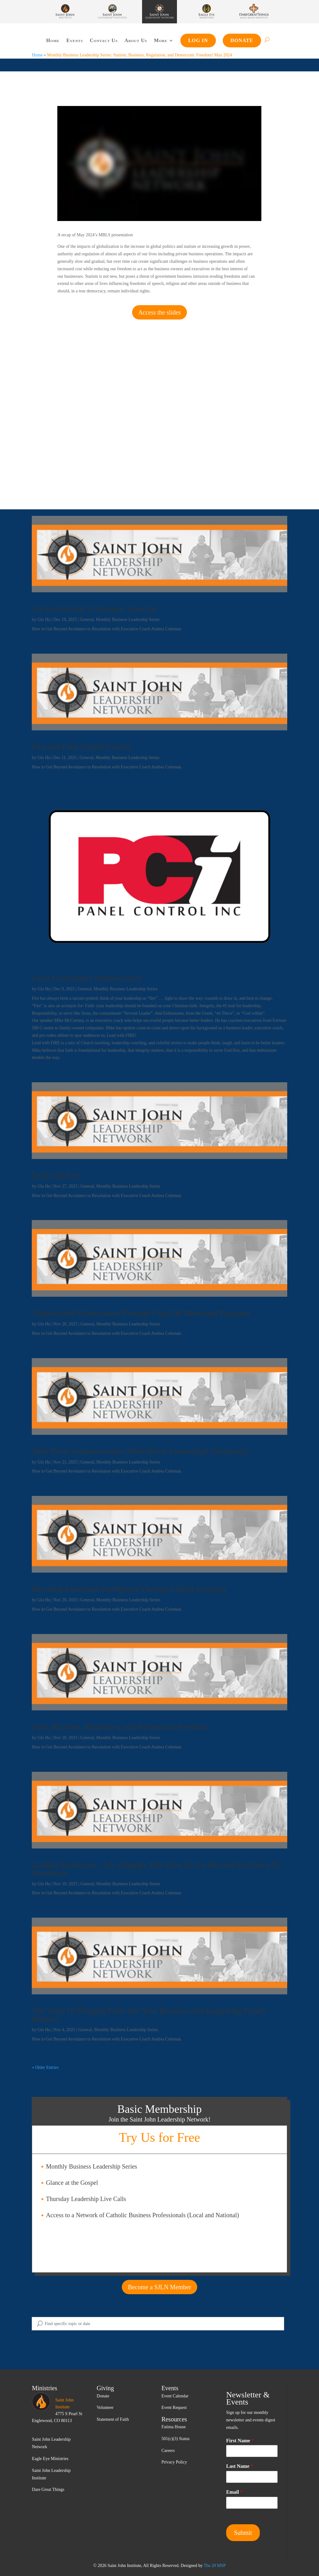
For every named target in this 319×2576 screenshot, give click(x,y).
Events (74, 40)
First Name (240, 2440)
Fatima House (173, 2427)
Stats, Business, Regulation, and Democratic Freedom (119, 1726)
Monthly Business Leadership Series (128, 619)
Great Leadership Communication (87, 978)
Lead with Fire (55, 1175)
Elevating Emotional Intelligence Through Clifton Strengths (129, 1588)
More (160, 40)
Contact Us (103, 40)
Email (234, 2492)
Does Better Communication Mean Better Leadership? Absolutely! (140, 1451)
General (86, 619)
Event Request (174, 2407)
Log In (198, 40)
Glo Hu (43, 619)
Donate (242, 40)
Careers (168, 2450)
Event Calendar (174, 2396)
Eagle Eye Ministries (50, 2458)
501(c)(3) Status (175, 2438)
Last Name (239, 2466)
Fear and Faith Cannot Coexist (81, 746)
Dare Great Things (48, 2489)
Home (53, 40)
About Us (136, 40)
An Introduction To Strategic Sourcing (94, 608)
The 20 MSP (215, 2565)
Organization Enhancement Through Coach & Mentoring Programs (141, 1313)
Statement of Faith (113, 2419)
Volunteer (105, 2407)
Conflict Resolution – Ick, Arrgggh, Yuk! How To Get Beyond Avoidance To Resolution (156, 1868)
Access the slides (159, 312)
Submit (243, 2532)
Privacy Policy (174, 2462)
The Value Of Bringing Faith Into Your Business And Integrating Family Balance (149, 2014)
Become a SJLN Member (159, 2287)
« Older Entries (45, 2067)
